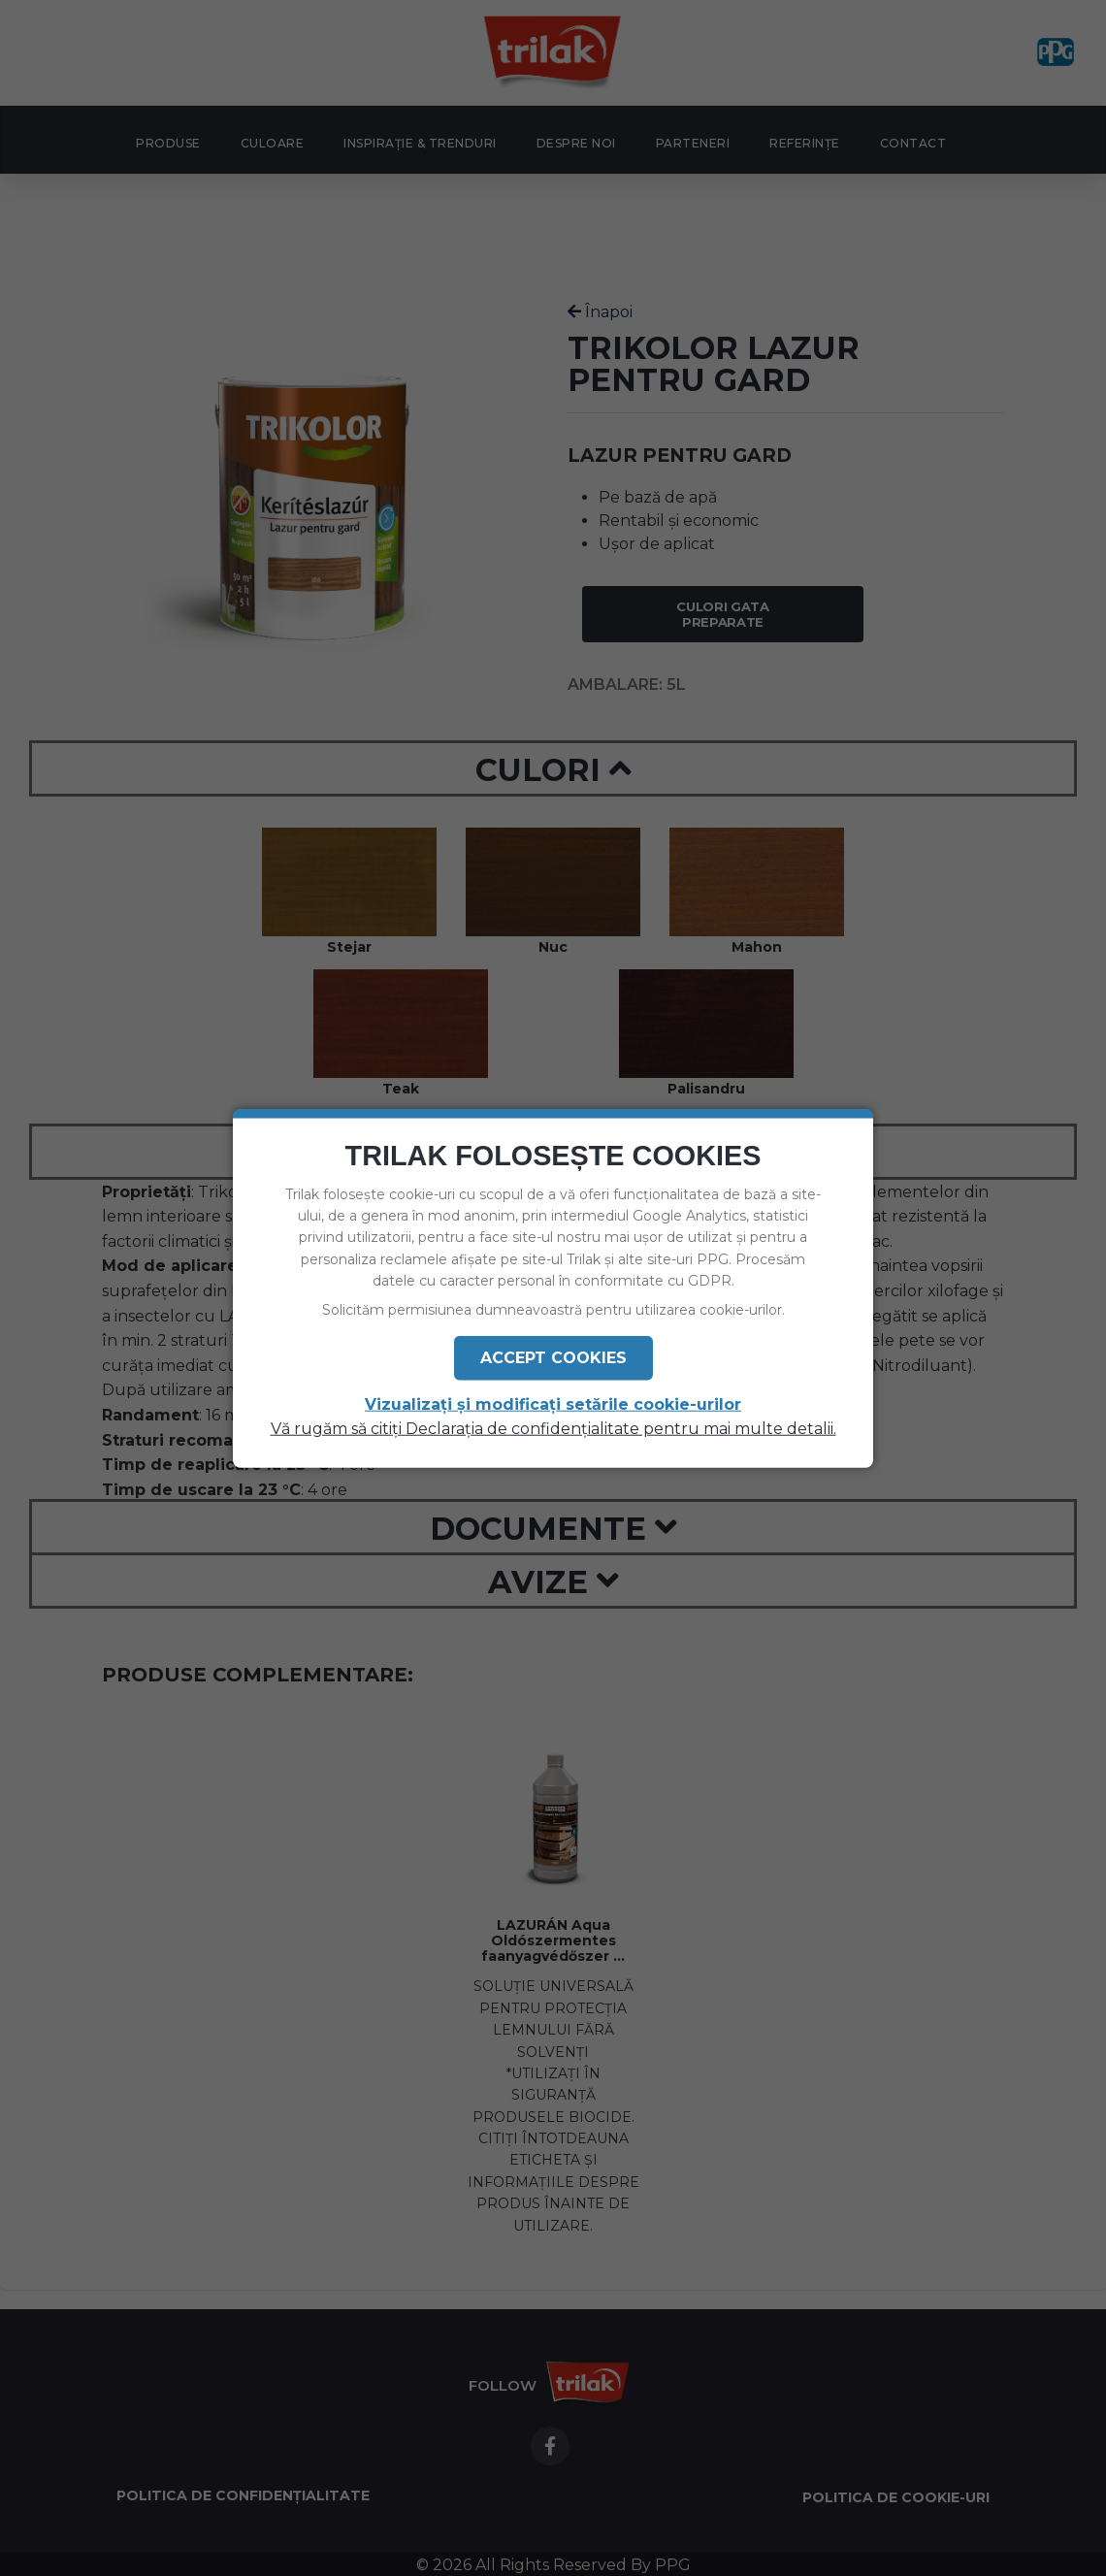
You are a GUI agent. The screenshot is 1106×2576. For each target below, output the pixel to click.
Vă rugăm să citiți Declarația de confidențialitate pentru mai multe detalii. (553, 1429)
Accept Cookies (553, 1358)
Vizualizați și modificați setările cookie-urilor (553, 1405)
